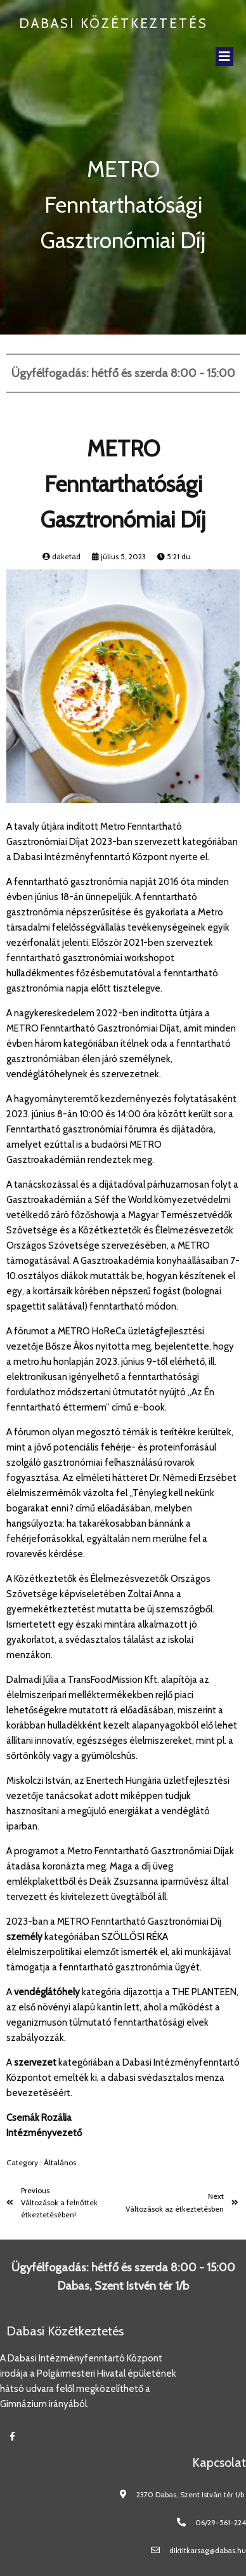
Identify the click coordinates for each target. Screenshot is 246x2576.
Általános (60, 2162)
